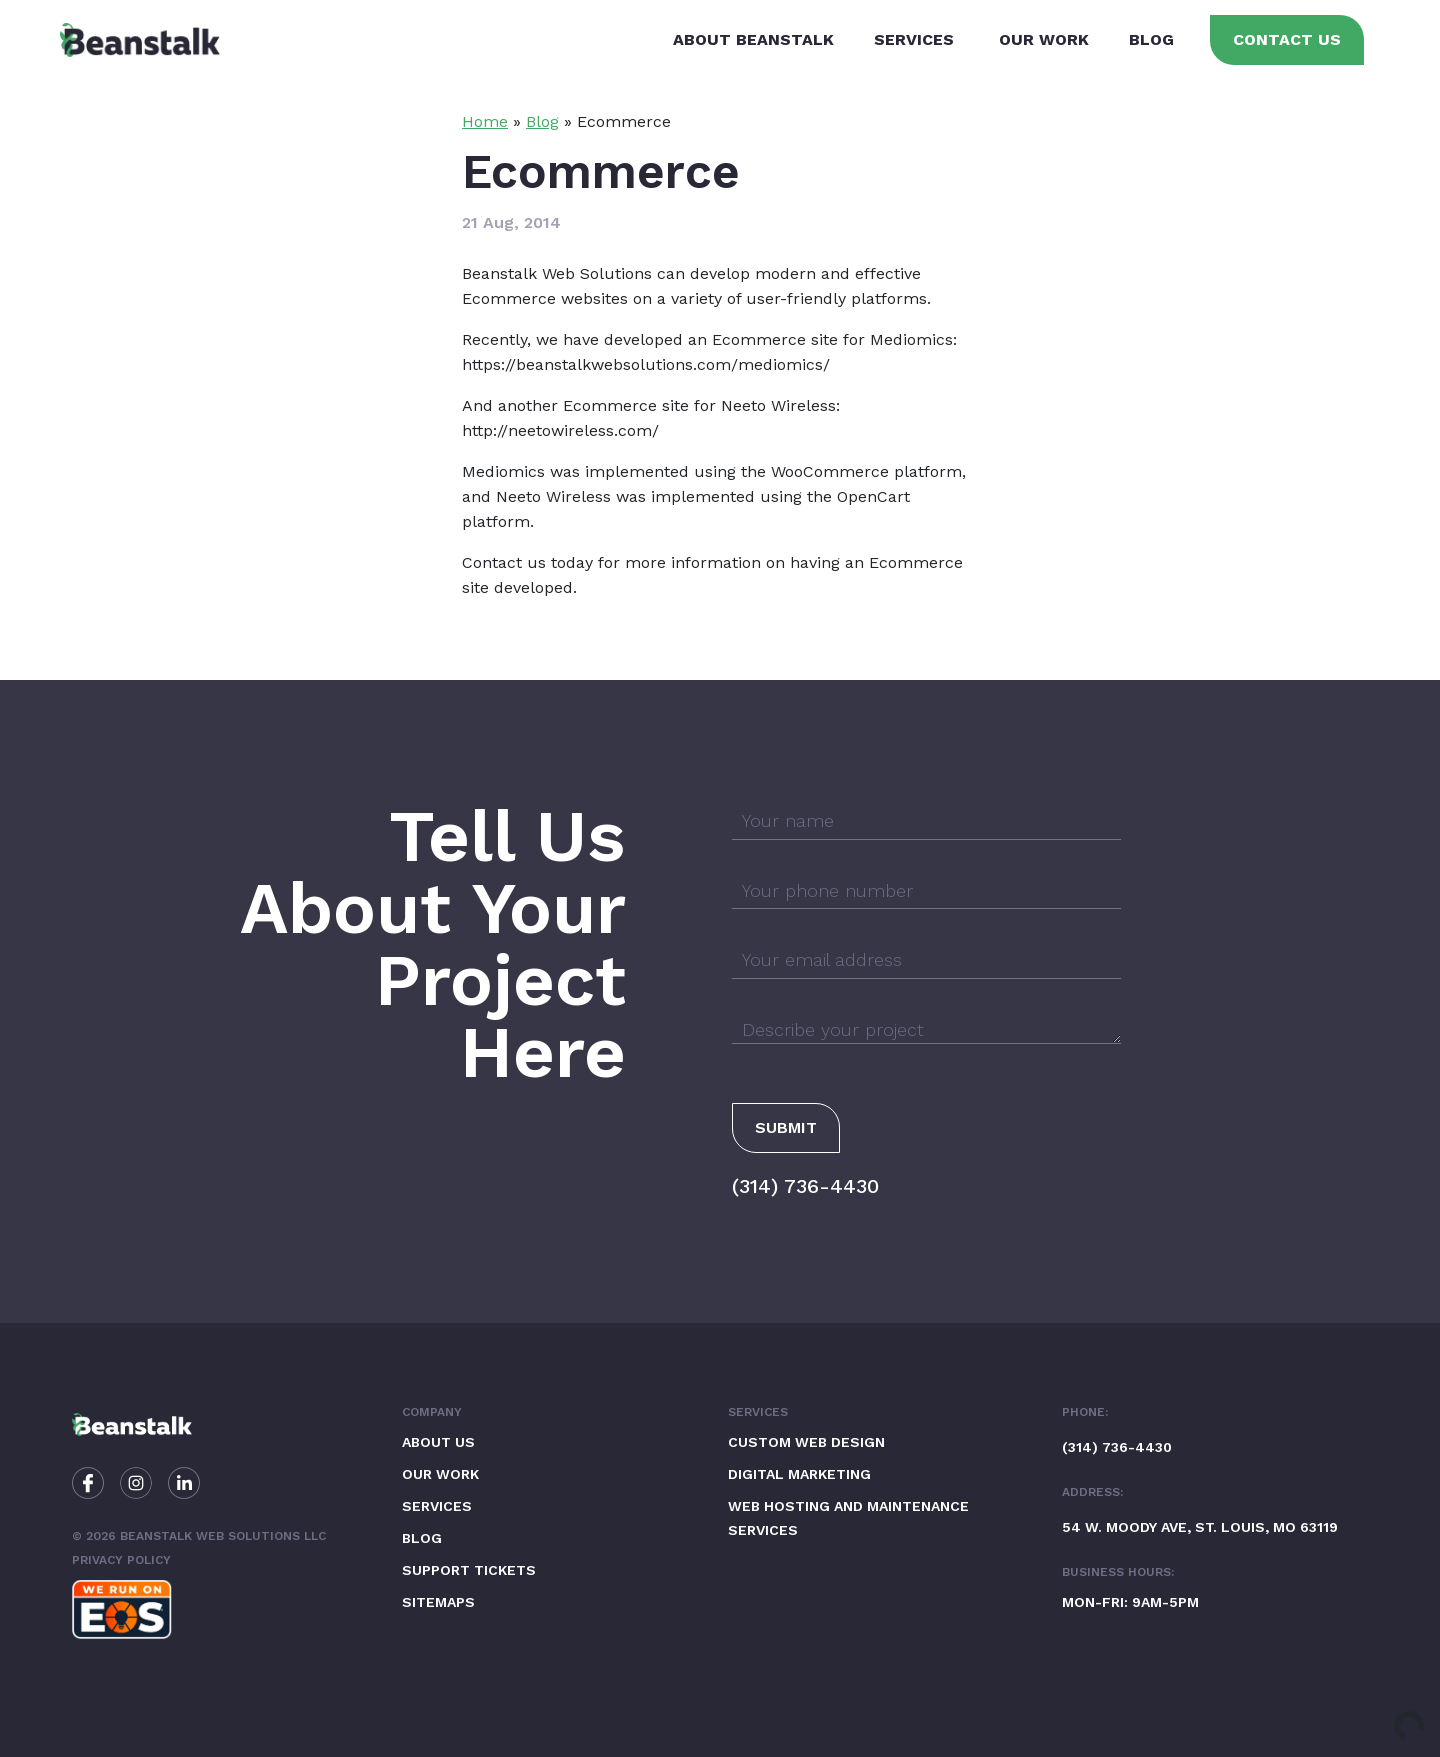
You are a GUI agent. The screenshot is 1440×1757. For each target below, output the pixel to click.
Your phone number (827, 890)
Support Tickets (469, 1570)
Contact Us (1287, 39)
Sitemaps (438, 1602)
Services (914, 39)
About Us (438, 1442)
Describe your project (833, 1029)
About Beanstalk (753, 39)
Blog (1151, 39)
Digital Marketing (799, 1474)
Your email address (822, 959)
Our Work (1044, 39)
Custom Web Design (806, 1442)
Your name (788, 820)
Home (485, 121)
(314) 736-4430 (805, 1186)
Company (432, 1412)
